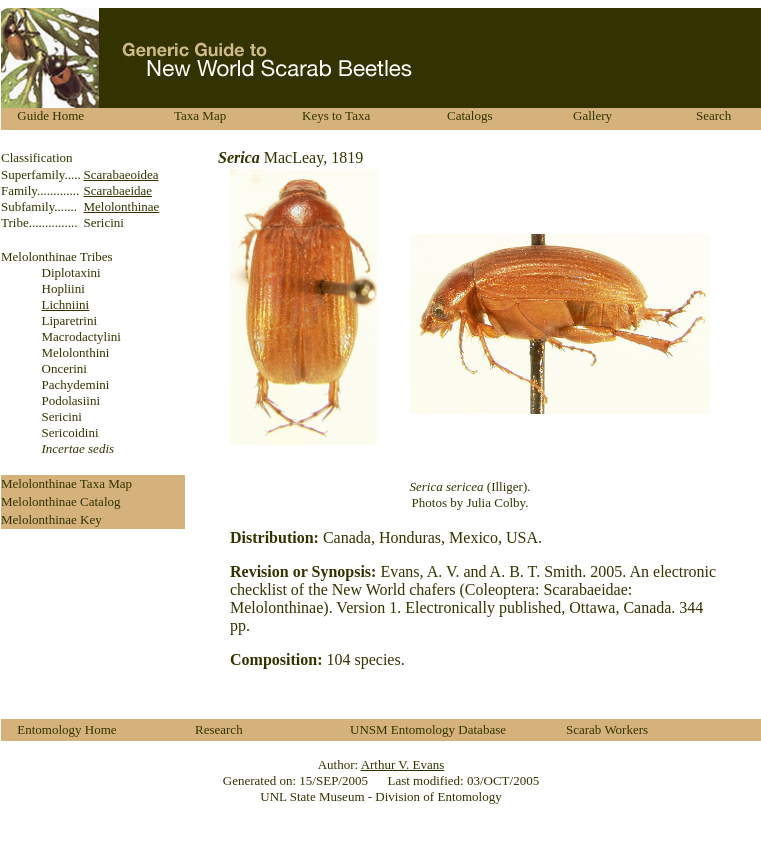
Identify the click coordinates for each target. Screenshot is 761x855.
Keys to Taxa (336, 115)
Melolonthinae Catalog (61, 501)
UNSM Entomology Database (428, 729)
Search (713, 115)
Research (219, 729)
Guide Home (50, 115)
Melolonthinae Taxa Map (66, 483)
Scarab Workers (607, 729)
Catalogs (470, 115)
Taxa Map (200, 115)
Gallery (592, 115)
